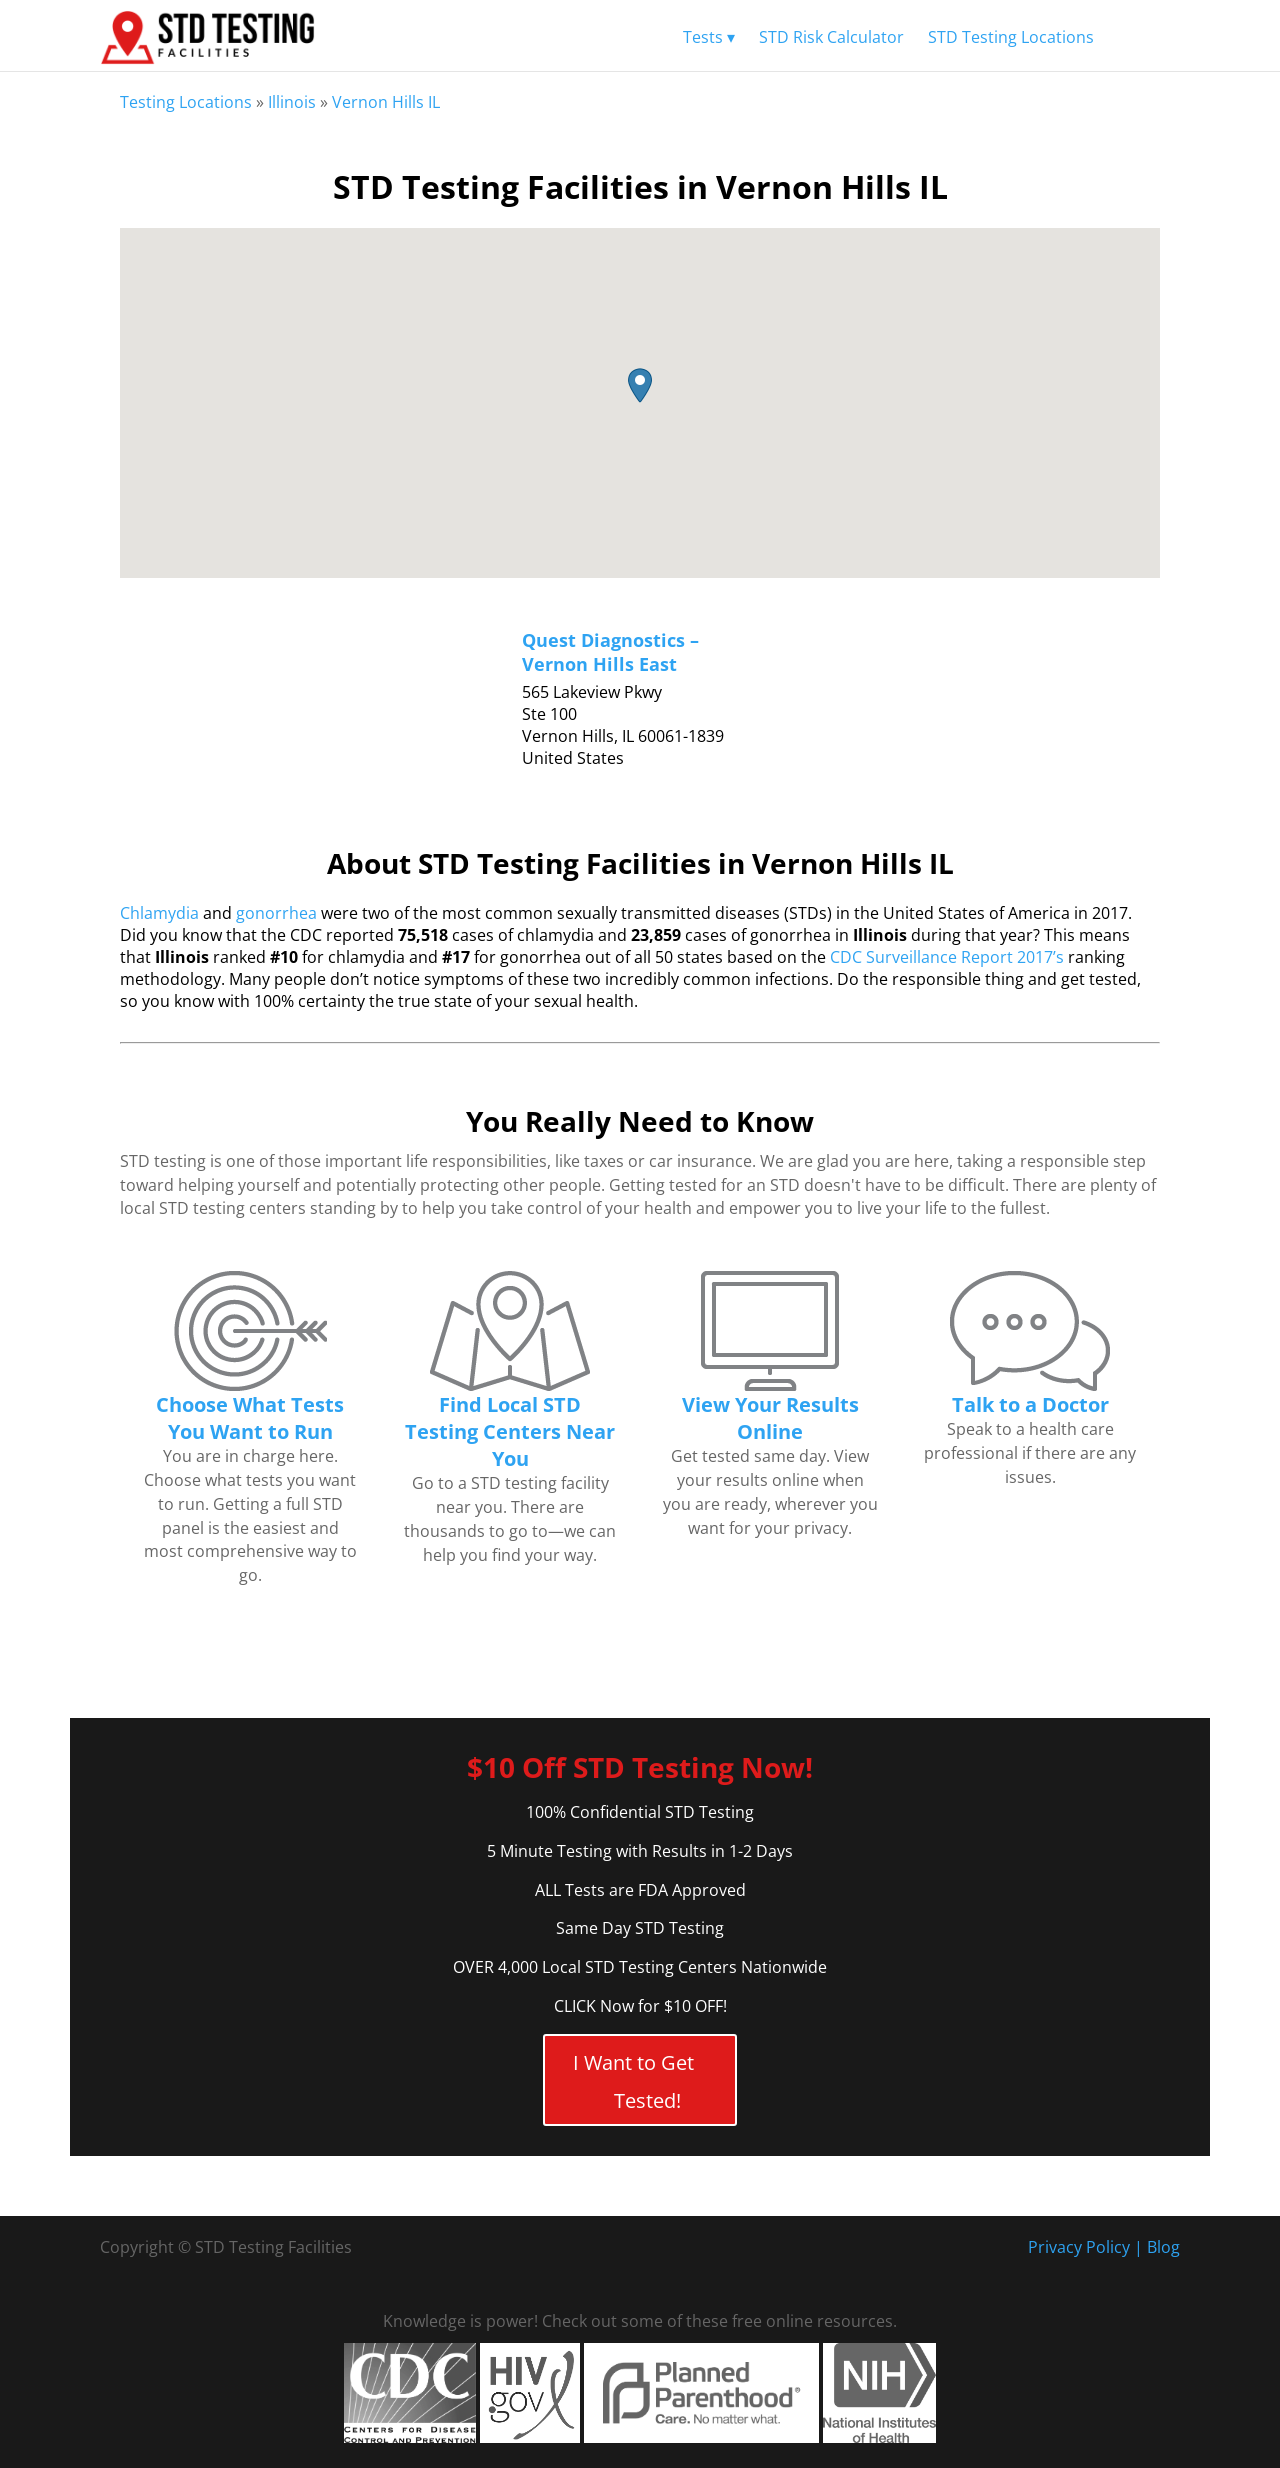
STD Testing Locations (1011, 37)
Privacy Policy (1079, 2247)
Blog (1163, 2247)
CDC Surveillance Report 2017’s (947, 957)
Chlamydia (159, 913)
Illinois (292, 102)
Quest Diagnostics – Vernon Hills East (610, 652)
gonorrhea (276, 913)
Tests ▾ (709, 37)
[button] (640, 385)
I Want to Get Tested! (633, 2081)
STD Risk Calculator (831, 37)
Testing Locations (186, 102)
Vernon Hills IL (386, 102)
